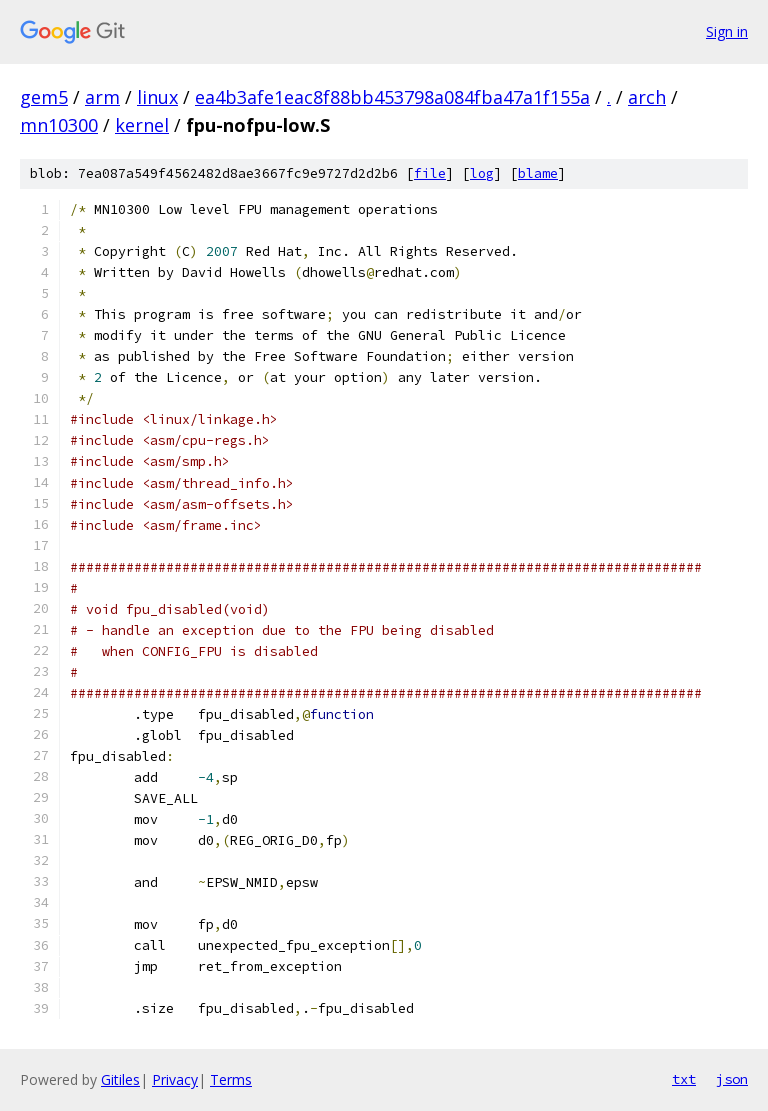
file (430, 173)
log (482, 173)
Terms (231, 1079)
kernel (142, 125)
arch (647, 97)
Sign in (727, 31)
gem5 (44, 97)
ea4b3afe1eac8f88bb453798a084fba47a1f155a (392, 97)
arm (102, 97)
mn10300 (59, 125)
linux (157, 97)
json (732, 1079)
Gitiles (120, 1079)
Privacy (175, 1079)
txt (684, 1079)
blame (538, 173)
